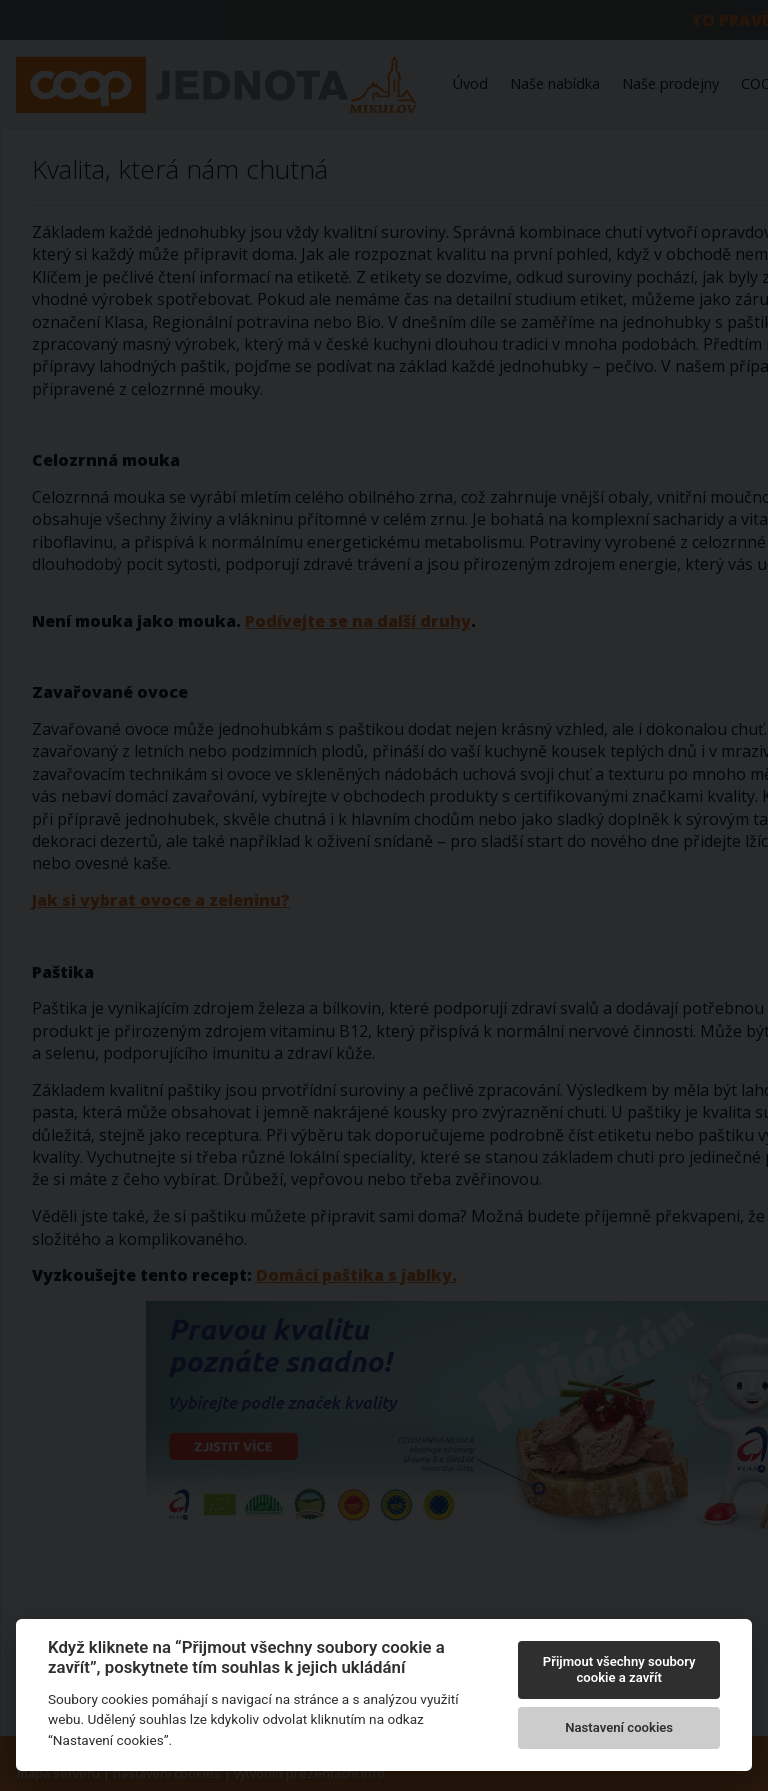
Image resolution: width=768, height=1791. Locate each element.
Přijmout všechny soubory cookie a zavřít (619, 1669)
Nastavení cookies (619, 1727)
